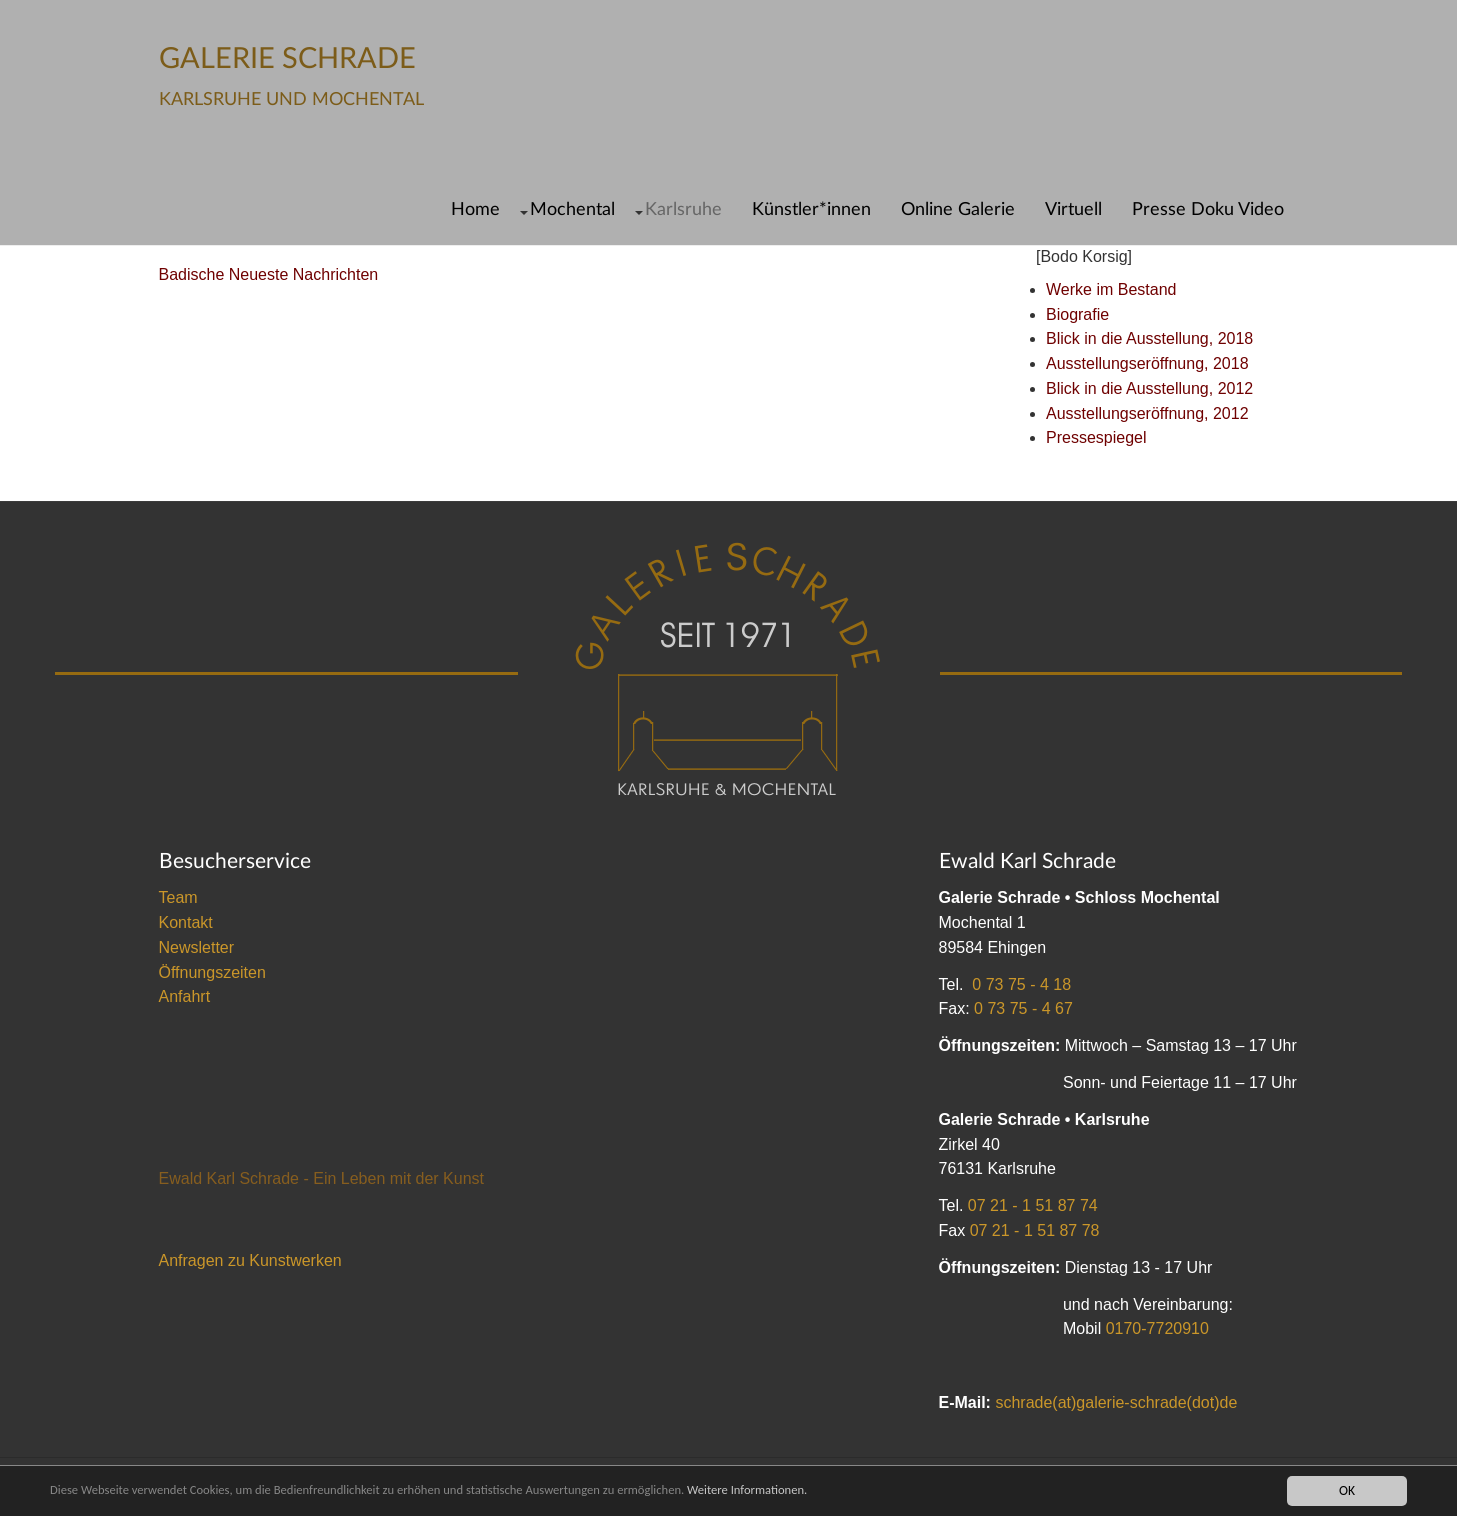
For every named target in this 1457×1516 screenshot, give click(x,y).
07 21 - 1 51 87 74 (1033, 1205)
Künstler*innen (811, 209)
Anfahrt (185, 996)
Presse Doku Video (1208, 209)
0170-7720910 (1157, 1328)
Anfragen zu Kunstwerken (250, 1260)
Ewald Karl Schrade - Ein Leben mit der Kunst (322, 1178)
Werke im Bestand (1111, 289)
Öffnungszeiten (212, 972)
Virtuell (1073, 209)
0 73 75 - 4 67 (1023, 1008)
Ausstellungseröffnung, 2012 (1147, 413)
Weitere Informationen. (803, 1490)
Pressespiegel (1096, 437)
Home (475, 209)
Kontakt (186, 922)
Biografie (1077, 314)
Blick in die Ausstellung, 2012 (1149, 388)
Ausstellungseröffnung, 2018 (1147, 363)
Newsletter (197, 947)
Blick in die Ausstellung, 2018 (1149, 338)
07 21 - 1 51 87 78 (1035, 1230)
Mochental (572, 209)
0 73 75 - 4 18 (1021, 984)
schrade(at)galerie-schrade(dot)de (1116, 1402)
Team (178, 897)
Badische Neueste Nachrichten (269, 274)
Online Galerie (958, 209)
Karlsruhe (683, 209)
